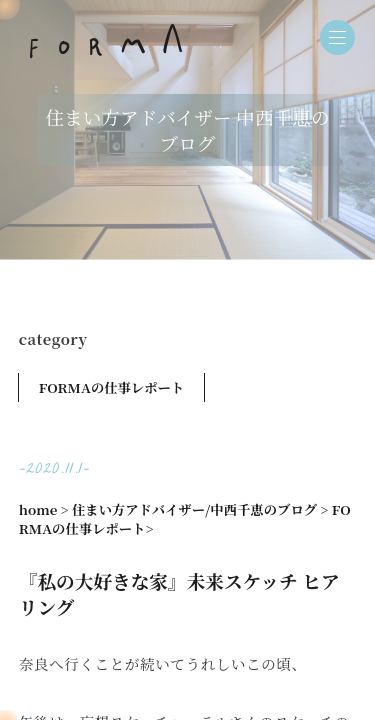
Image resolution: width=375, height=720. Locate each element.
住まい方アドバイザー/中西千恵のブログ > (200, 509)
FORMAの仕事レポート (111, 387)
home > (44, 509)
